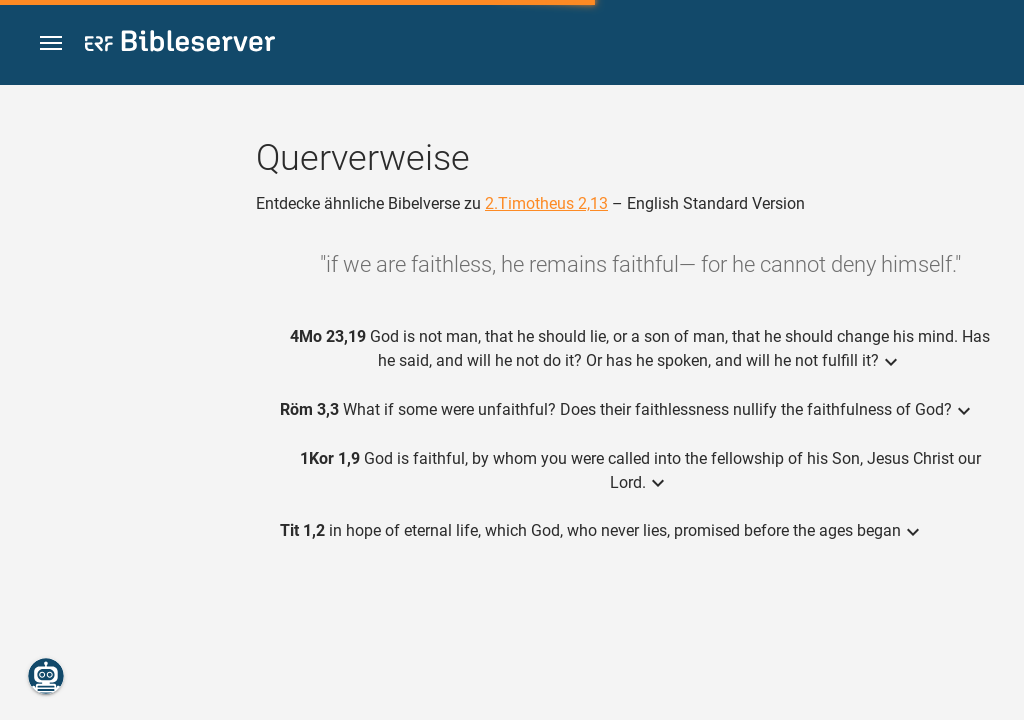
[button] (51, 43)
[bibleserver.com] (180, 44)
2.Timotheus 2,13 (546, 203)
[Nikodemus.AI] (46, 676)
